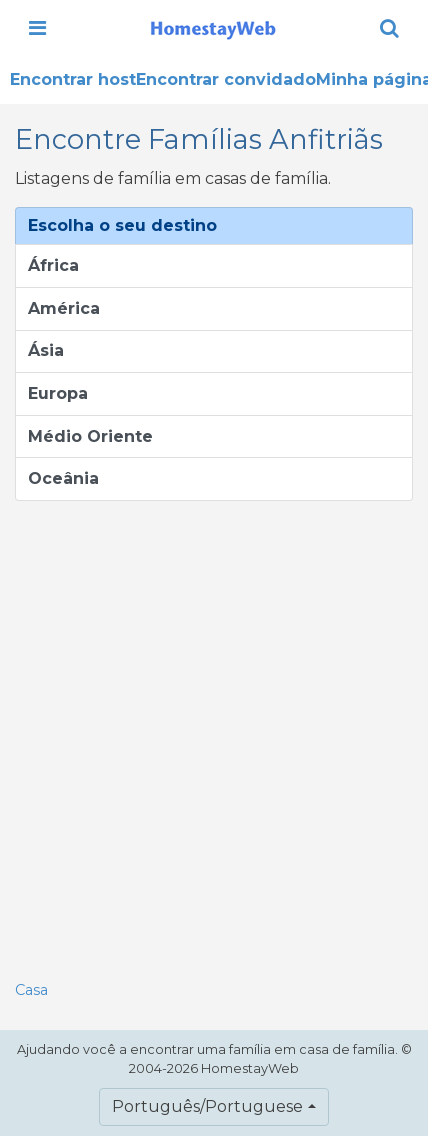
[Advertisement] (214, 735)
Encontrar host (73, 79)
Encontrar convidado (226, 79)
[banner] (213, 28)
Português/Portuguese (207, 1106)
